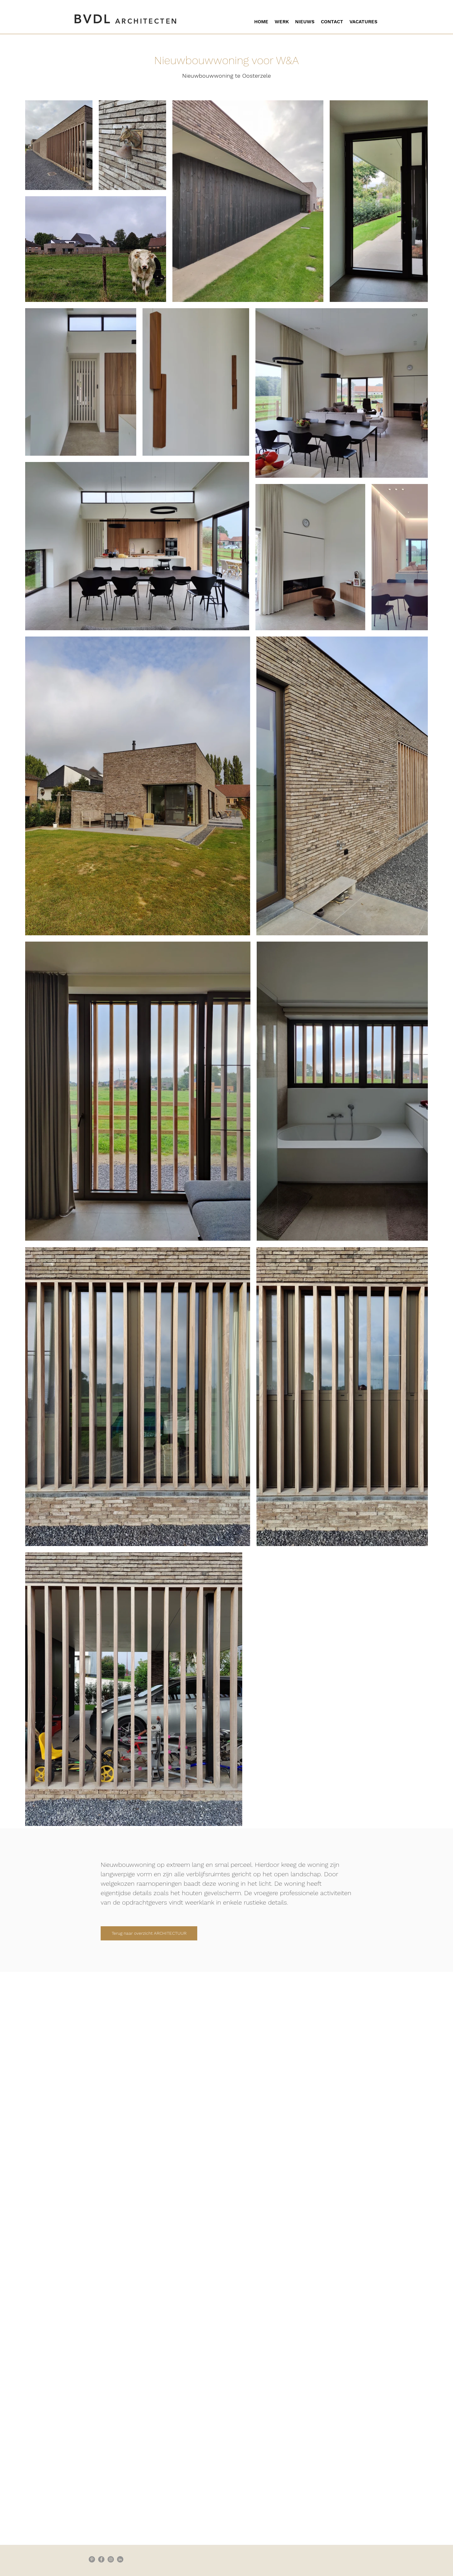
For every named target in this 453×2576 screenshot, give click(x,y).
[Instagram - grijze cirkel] (111, 2559)
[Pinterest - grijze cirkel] (92, 2559)
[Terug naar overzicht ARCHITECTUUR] (149, 1933)
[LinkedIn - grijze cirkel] (120, 2559)
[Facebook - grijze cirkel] (101, 2559)
